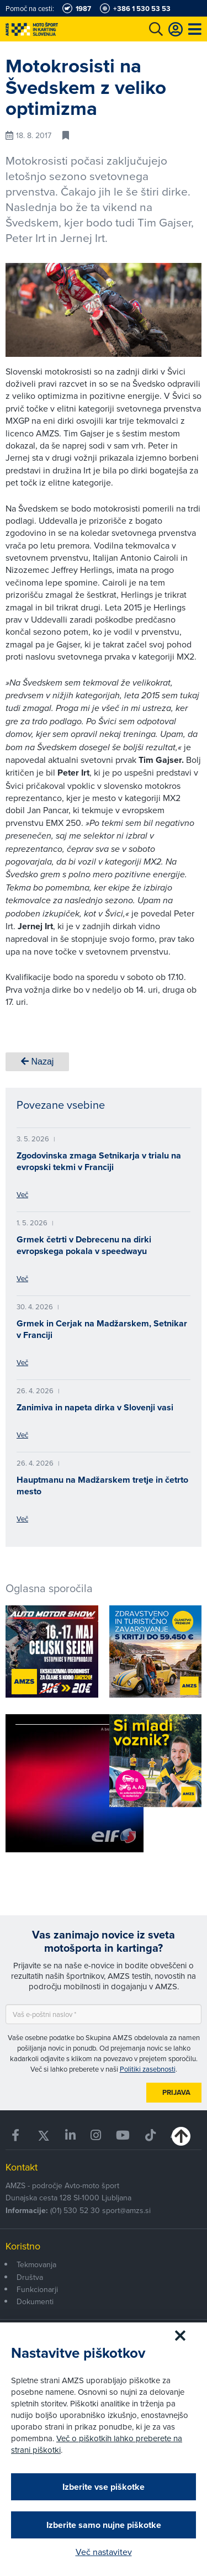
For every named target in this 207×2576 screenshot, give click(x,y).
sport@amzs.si (126, 2210)
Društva (30, 2277)
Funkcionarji (37, 2289)
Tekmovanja (36, 2264)
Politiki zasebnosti (148, 2069)
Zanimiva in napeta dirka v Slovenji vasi (95, 1407)
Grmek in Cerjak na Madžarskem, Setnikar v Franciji (102, 1329)
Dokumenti (35, 2301)
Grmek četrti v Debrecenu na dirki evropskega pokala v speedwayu (84, 1245)
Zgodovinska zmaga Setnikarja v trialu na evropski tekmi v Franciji (99, 1161)
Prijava (176, 2092)
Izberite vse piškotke (103, 2486)
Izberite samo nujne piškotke (103, 2525)
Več (22, 1194)
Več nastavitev (104, 2552)
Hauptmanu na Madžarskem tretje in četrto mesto (102, 1485)
